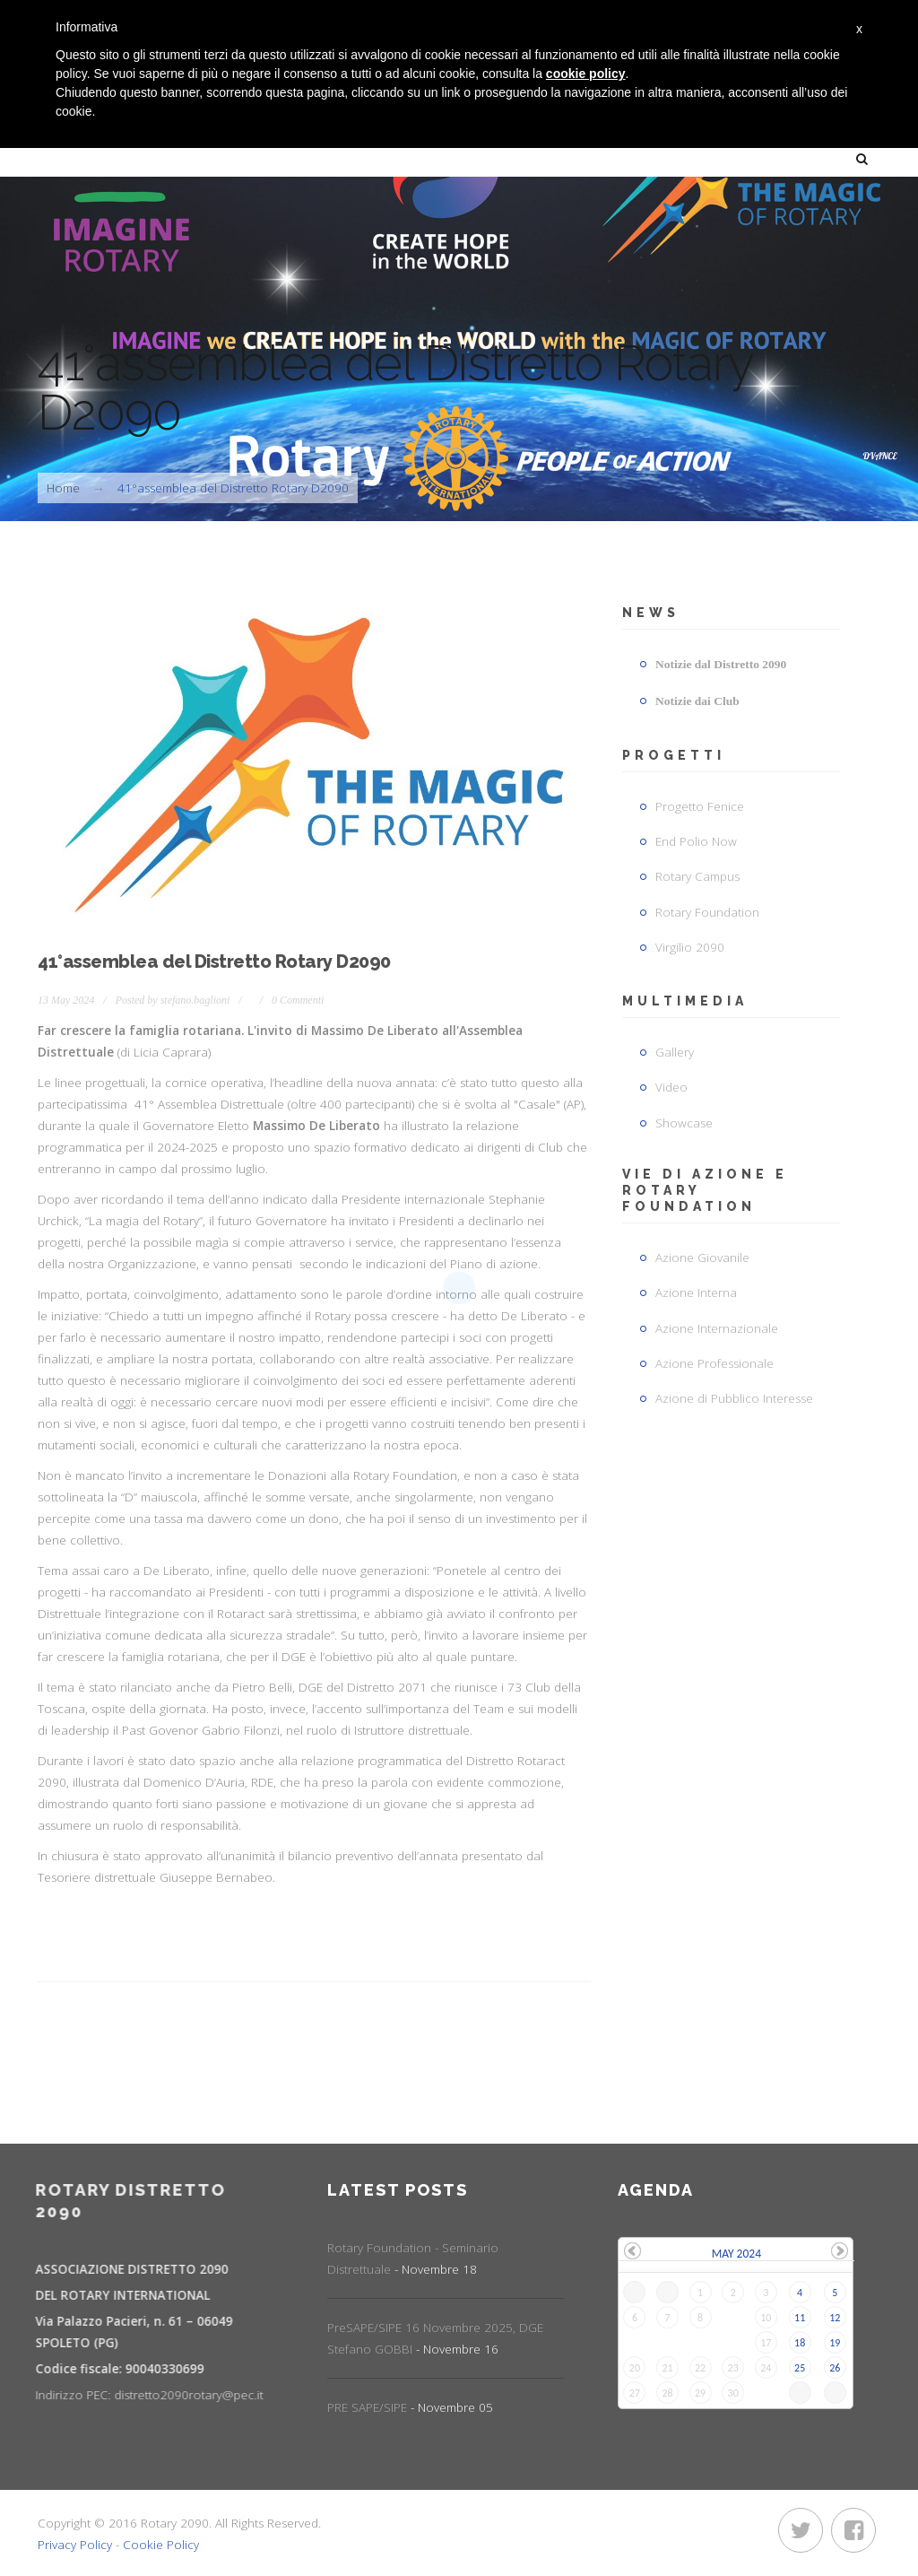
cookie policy (586, 73)
